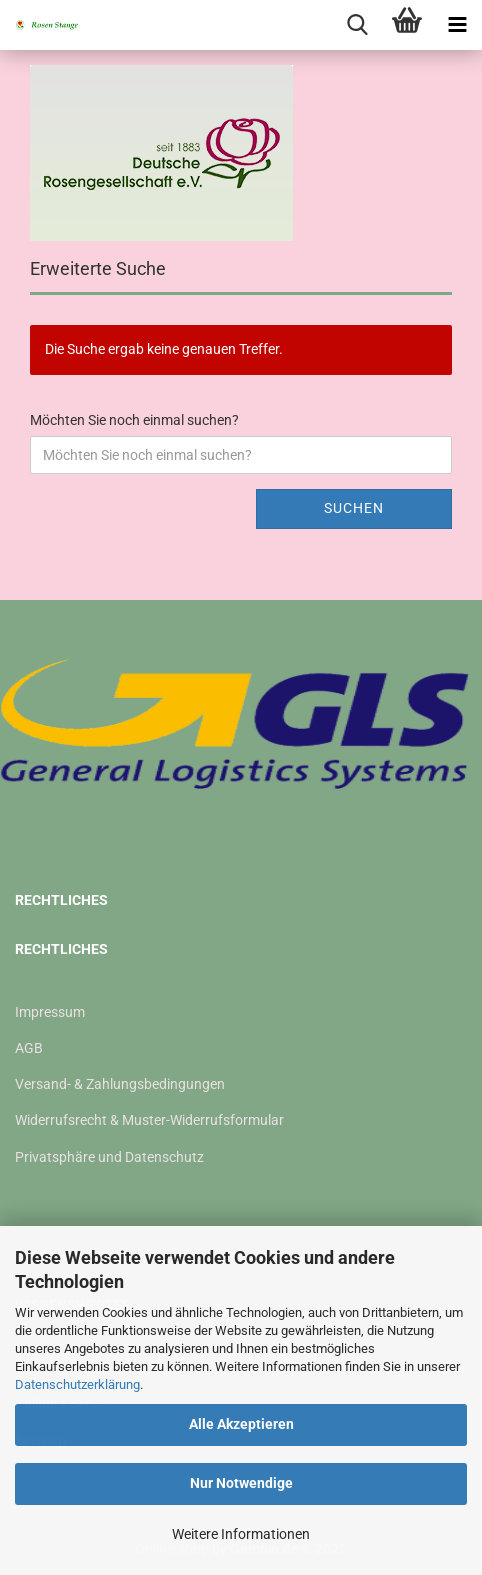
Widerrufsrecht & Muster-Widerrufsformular (149, 1120)
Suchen (354, 508)
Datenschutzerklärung (77, 1384)
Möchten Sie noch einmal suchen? (134, 420)
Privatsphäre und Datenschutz (109, 1157)
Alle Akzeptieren (241, 1424)
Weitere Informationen (241, 1534)
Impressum (50, 1012)
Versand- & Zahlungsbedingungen (120, 1084)
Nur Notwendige (241, 1483)
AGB (29, 1048)
